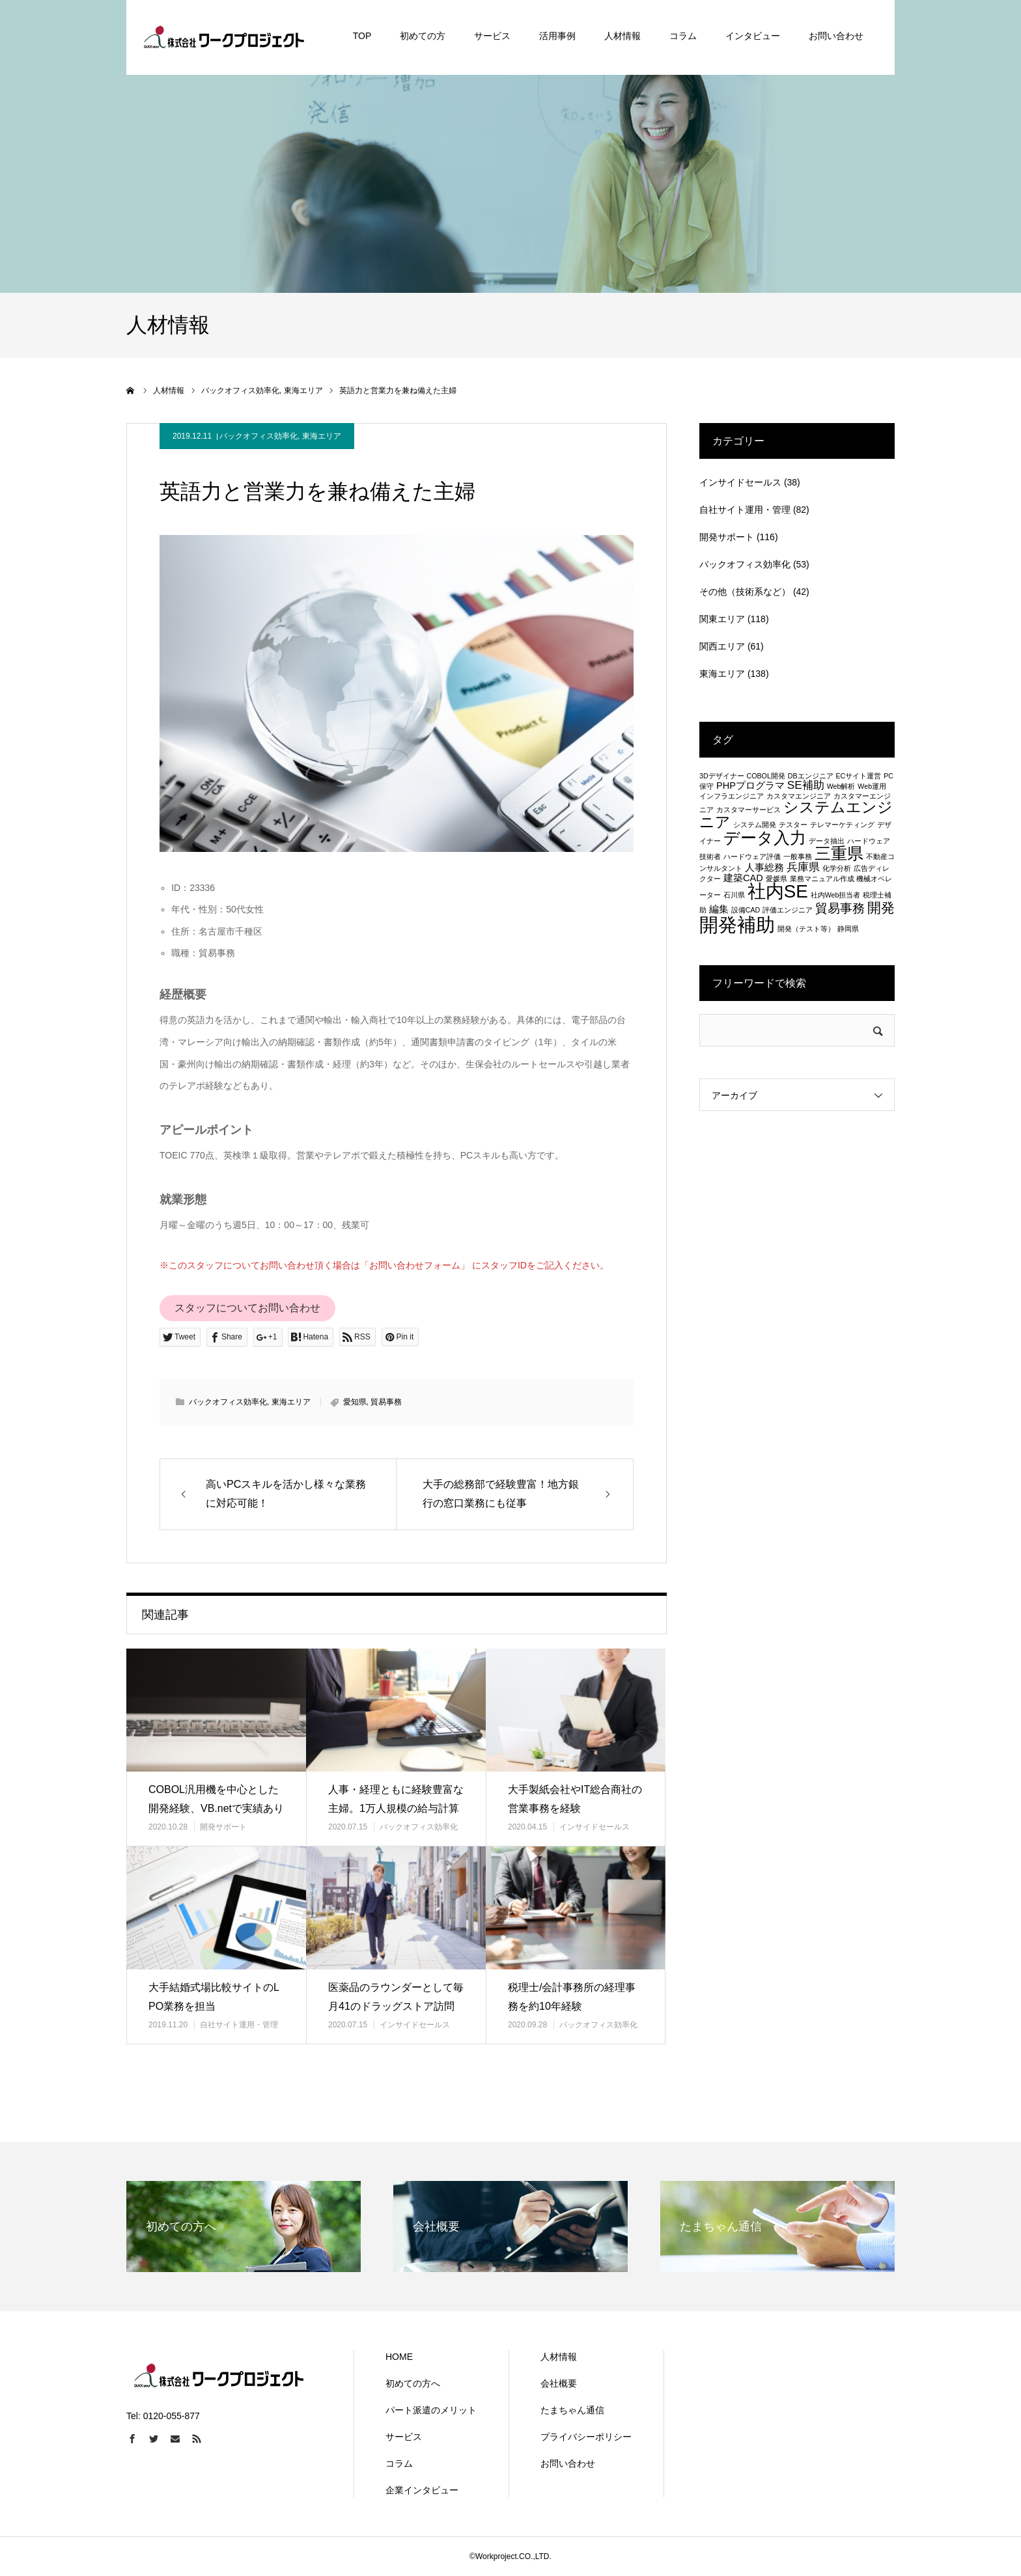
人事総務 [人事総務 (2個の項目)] (764, 867)
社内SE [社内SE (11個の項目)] (778, 891)
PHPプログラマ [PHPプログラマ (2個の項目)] (750, 785)
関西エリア (722, 646)
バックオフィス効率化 (258, 436)
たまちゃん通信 (572, 2410)
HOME (399, 2356)
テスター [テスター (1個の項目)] (793, 825)
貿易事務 (386, 1401)
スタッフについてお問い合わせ (247, 1307)
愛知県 (355, 1401)
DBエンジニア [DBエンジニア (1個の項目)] (810, 776)
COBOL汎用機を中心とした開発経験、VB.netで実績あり (216, 1799)
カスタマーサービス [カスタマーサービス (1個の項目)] (748, 810)
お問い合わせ (567, 2463)
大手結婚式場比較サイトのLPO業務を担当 (213, 1997)
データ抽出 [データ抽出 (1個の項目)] (827, 841)
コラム (399, 2463)
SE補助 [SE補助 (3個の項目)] (805, 784)
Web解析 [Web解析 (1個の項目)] (841, 786)
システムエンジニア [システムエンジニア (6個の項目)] (796, 814)
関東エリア (722, 619)
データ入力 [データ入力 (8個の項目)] (764, 838)
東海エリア (321, 436)
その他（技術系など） (744, 591)
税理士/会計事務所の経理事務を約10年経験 (572, 1997)
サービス (403, 2437)
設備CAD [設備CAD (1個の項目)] (746, 910)
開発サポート (223, 1826)
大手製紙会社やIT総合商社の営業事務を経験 (575, 1799)
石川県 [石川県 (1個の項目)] (734, 895)
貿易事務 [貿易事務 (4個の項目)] (840, 908)
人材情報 (558, 2356)
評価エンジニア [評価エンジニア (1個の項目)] (787, 910)
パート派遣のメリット (431, 2410)
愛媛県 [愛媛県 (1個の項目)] (776, 879)
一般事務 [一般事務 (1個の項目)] (797, 856)
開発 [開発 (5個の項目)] (881, 907)
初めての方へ (412, 2383)
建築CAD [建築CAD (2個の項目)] (743, 878)
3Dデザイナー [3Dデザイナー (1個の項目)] (721, 776)
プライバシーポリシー (586, 2437)
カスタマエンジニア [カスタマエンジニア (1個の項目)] (798, 796)
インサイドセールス (594, 1826)
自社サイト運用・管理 (239, 2024)
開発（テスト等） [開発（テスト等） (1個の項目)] (806, 929)
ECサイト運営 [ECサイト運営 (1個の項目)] (858, 776)
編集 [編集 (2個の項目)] (719, 909)
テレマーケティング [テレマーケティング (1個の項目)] (842, 825)
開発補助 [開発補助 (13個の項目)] (737, 924)
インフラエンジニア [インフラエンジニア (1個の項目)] (731, 796)
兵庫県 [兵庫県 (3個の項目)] (803, 866)
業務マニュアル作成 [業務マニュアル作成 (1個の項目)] (822, 879)
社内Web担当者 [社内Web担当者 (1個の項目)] (836, 895)
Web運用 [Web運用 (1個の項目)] (872, 786)
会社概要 (558, 2383)
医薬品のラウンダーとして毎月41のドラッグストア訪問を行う (396, 2006)
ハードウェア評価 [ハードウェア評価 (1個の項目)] (752, 856)
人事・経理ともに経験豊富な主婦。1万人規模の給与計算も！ (396, 1808)
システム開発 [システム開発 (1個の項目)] (754, 825)
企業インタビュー (421, 2490)
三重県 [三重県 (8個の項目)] (839, 853)
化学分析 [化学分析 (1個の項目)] (836, 868)
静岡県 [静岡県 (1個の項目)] (848, 929)
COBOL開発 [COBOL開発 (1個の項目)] (766, 776)
